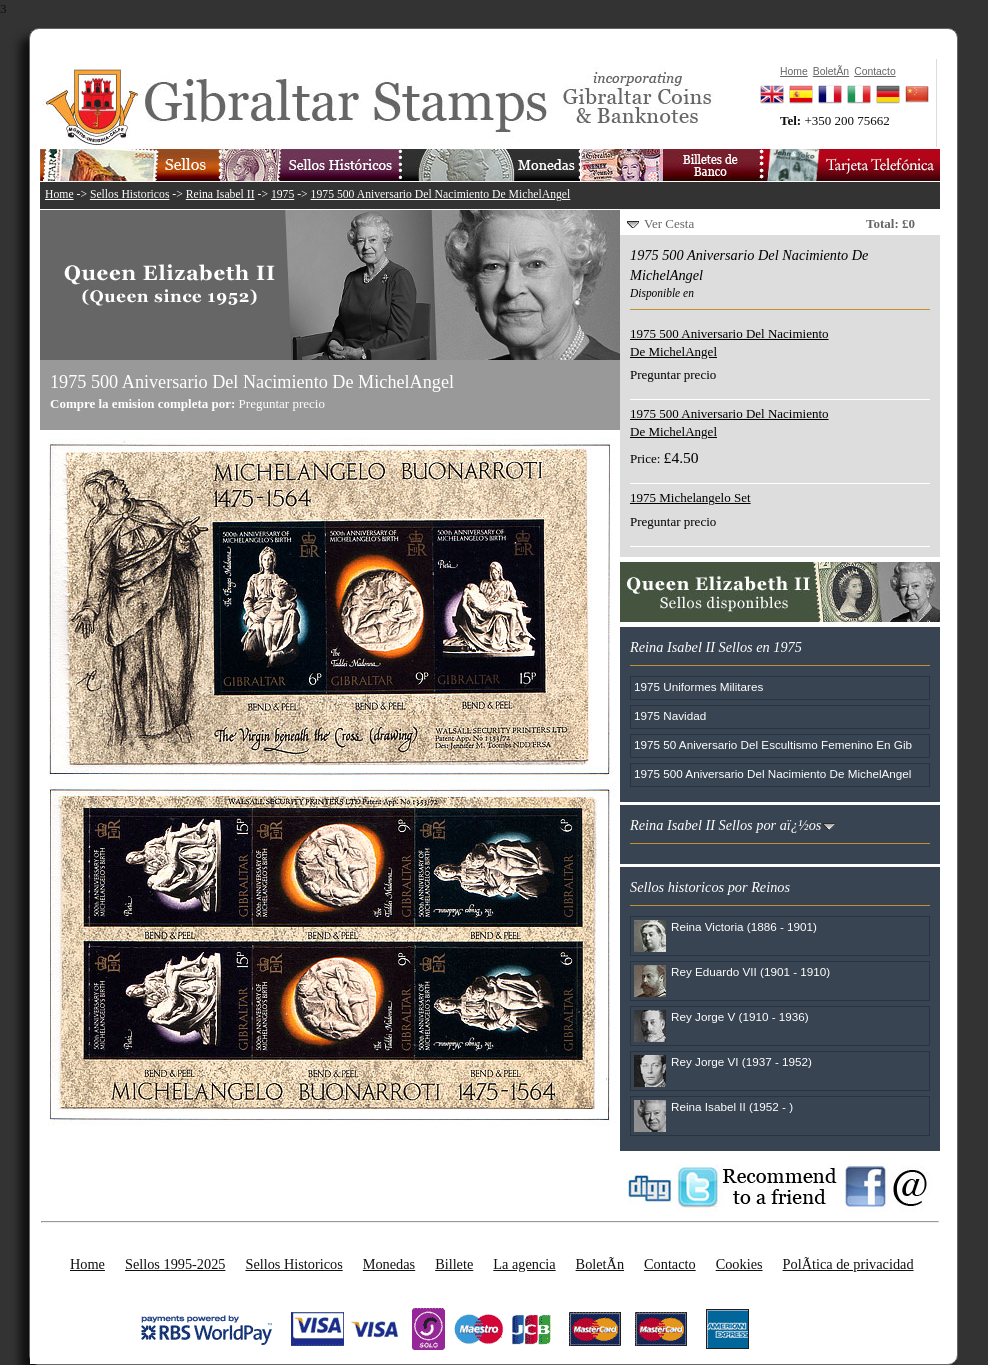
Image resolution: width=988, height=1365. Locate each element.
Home (59, 194)
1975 (282, 194)
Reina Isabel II (220, 194)
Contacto (670, 1264)
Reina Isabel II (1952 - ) (732, 1106)
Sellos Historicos (130, 194)
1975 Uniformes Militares (698, 686)
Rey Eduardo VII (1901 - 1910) (750, 971)
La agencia (524, 1264)
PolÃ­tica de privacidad (848, 1264)
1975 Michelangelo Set (690, 497)
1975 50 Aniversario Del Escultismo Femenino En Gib (773, 744)
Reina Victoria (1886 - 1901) (744, 926)
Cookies (739, 1264)
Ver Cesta (669, 223)
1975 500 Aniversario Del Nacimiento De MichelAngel (441, 194)
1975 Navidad (670, 715)
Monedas (389, 1264)
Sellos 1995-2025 (175, 1264)
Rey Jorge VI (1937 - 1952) (741, 1061)
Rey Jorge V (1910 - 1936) (740, 1016)
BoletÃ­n (600, 1264)
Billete (454, 1264)
